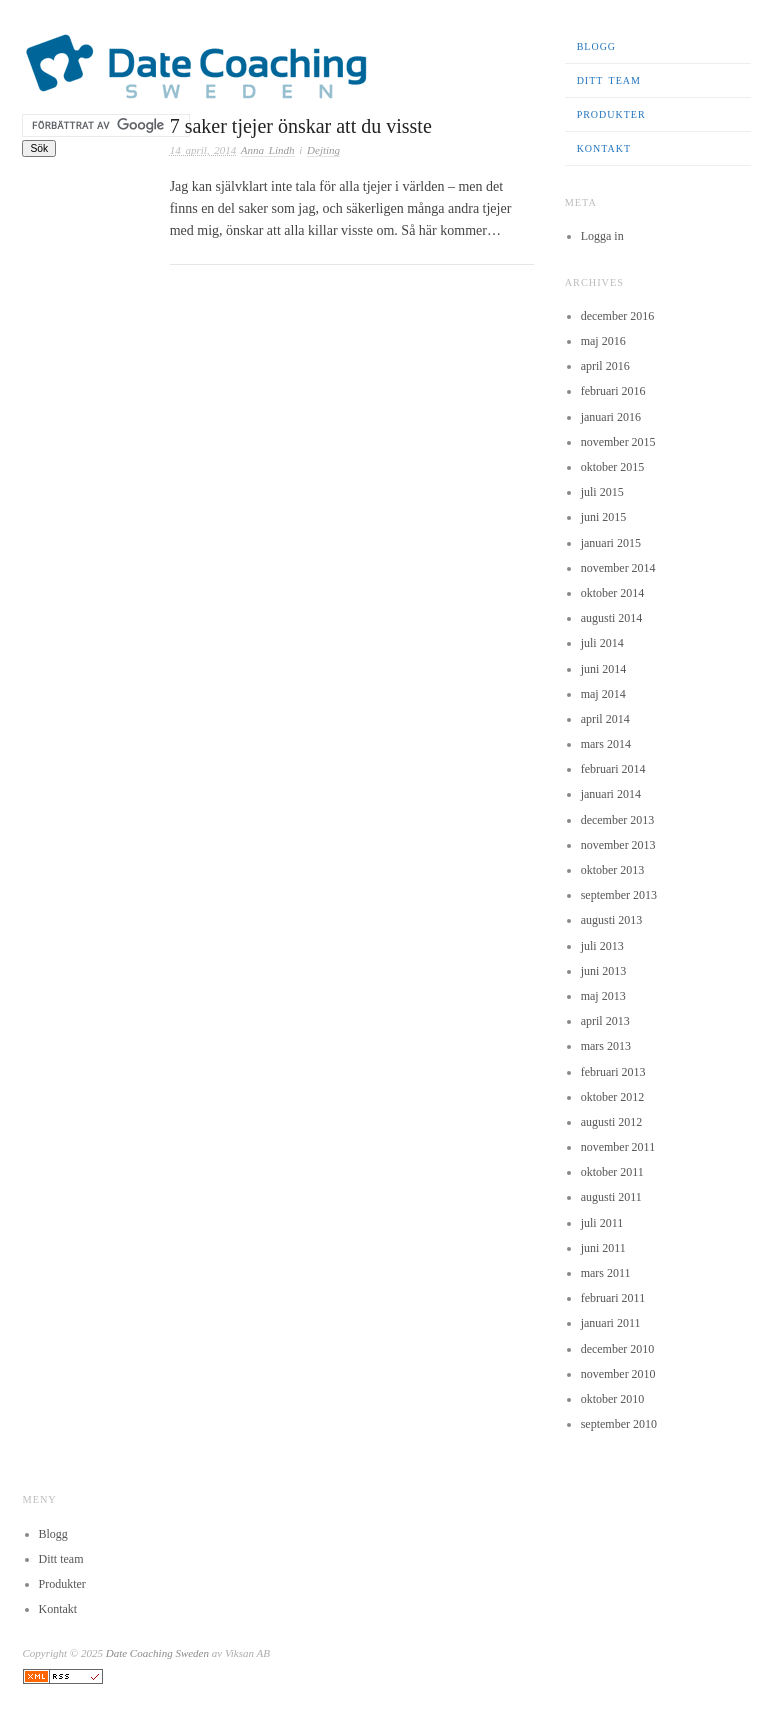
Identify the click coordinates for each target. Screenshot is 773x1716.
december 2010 (618, 1349)
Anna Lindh (268, 150)
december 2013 (618, 820)
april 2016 (605, 366)
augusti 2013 (612, 920)
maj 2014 (603, 694)
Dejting (323, 150)
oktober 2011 (612, 1172)
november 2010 (618, 1374)
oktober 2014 (613, 593)
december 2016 (618, 316)
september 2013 (619, 895)
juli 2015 (602, 492)
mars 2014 (606, 744)
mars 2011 (606, 1273)
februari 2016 (613, 391)
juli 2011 (602, 1223)
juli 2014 (602, 643)
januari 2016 (611, 417)
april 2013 (605, 1021)
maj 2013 (603, 996)
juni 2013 (604, 971)
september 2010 (619, 1424)
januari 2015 (611, 543)
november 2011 (618, 1147)
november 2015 (618, 442)
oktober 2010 (613, 1399)
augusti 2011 (611, 1197)
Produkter (611, 114)
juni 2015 (604, 517)
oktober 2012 (613, 1097)
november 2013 (618, 845)
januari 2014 (611, 794)
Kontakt (604, 148)
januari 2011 (611, 1323)
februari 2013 (613, 1072)
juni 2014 (604, 669)
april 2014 (605, 719)
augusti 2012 (612, 1122)
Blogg (596, 46)
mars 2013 (606, 1046)
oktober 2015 (613, 467)
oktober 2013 (613, 870)
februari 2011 (613, 1298)
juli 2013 (602, 946)
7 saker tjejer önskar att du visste (301, 126)
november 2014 (618, 568)
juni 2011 (603, 1248)
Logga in (602, 236)
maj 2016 (603, 341)
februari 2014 (613, 769)
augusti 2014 (612, 618)
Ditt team (609, 80)
